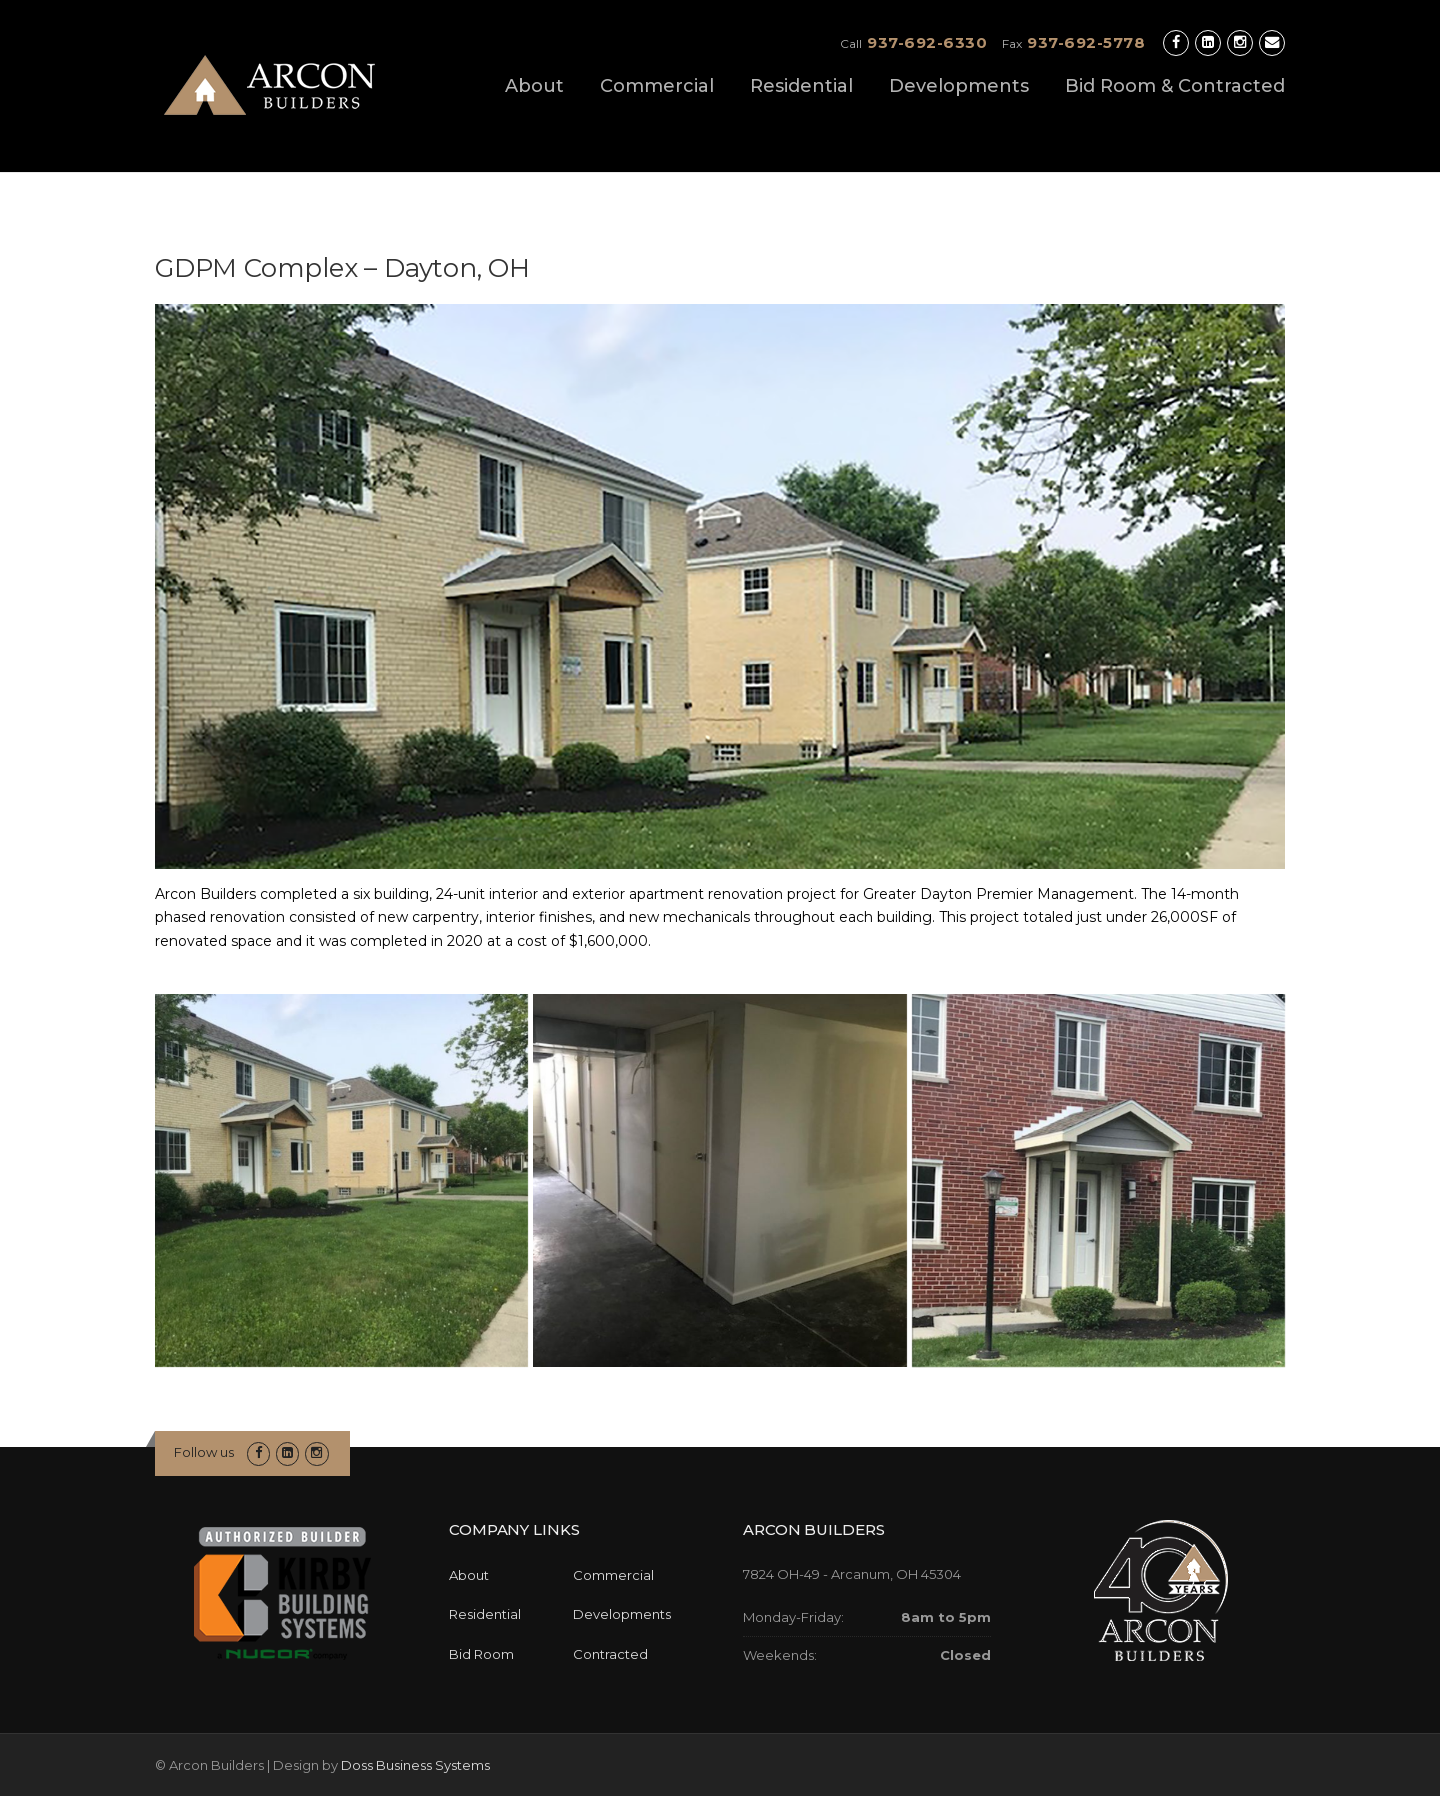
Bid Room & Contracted (1175, 86)
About (534, 86)
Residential (801, 86)
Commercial (657, 86)
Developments (959, 86)
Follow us (204, 1452)
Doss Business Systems (415, 1765)
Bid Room (481, 1654)
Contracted (610, 1654)
